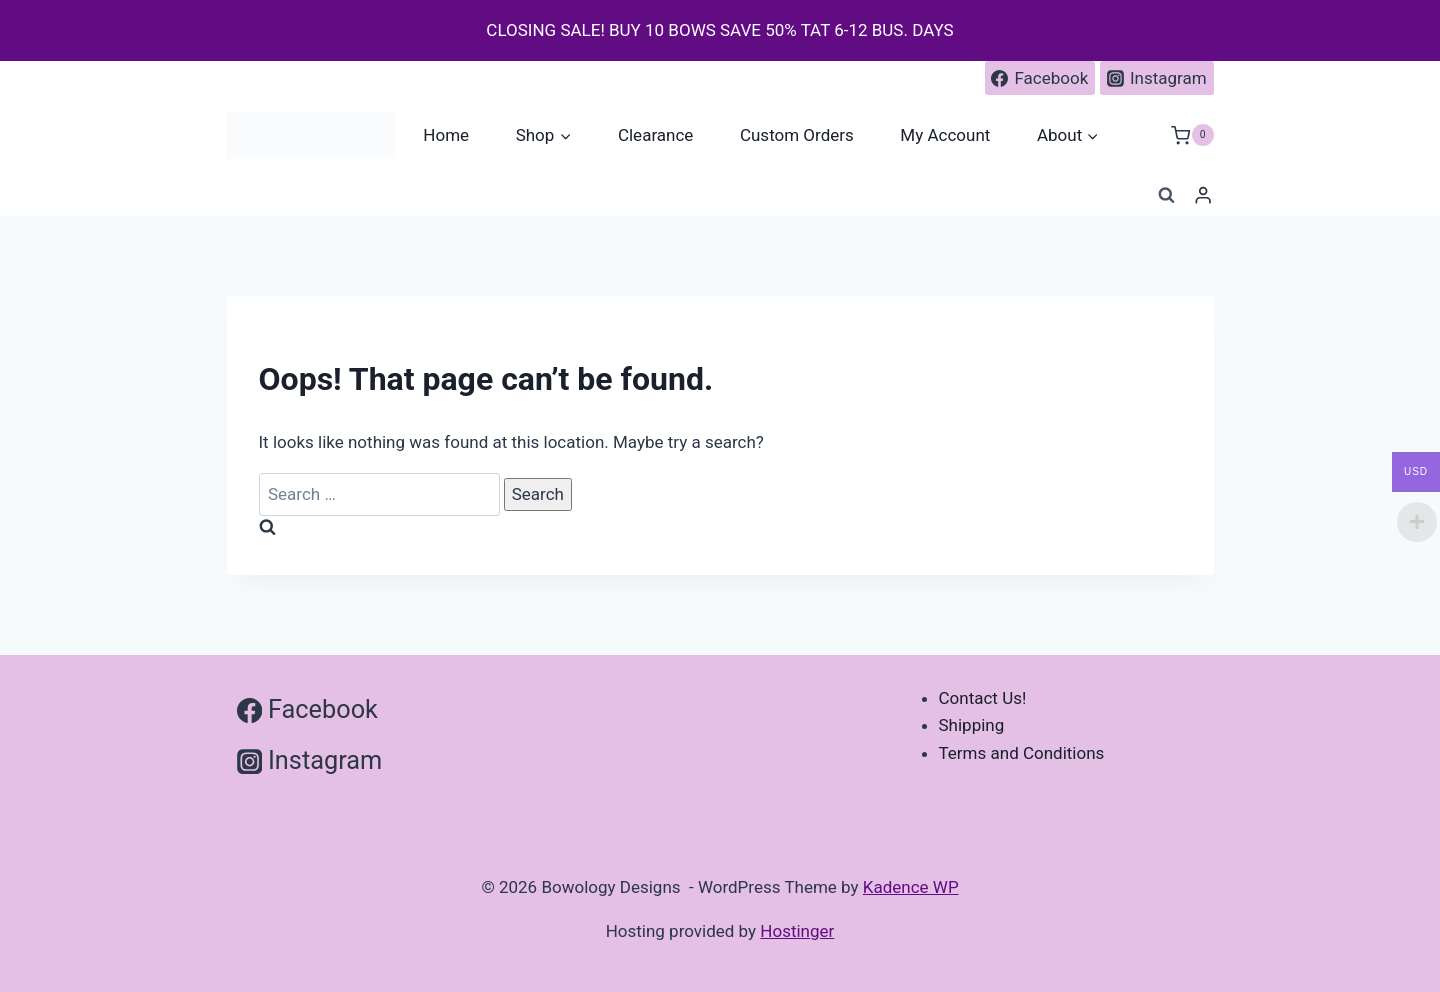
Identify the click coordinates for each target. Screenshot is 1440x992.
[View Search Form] (1166, 196)
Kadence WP (911, 887)
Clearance (655, 135)
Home (446, 135)
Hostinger (797, 931)
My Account (945, 135)
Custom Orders (797, 135)
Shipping (972, 725)
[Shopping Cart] (1192, 135)
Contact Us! (983, 698)
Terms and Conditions (1022, 753)
